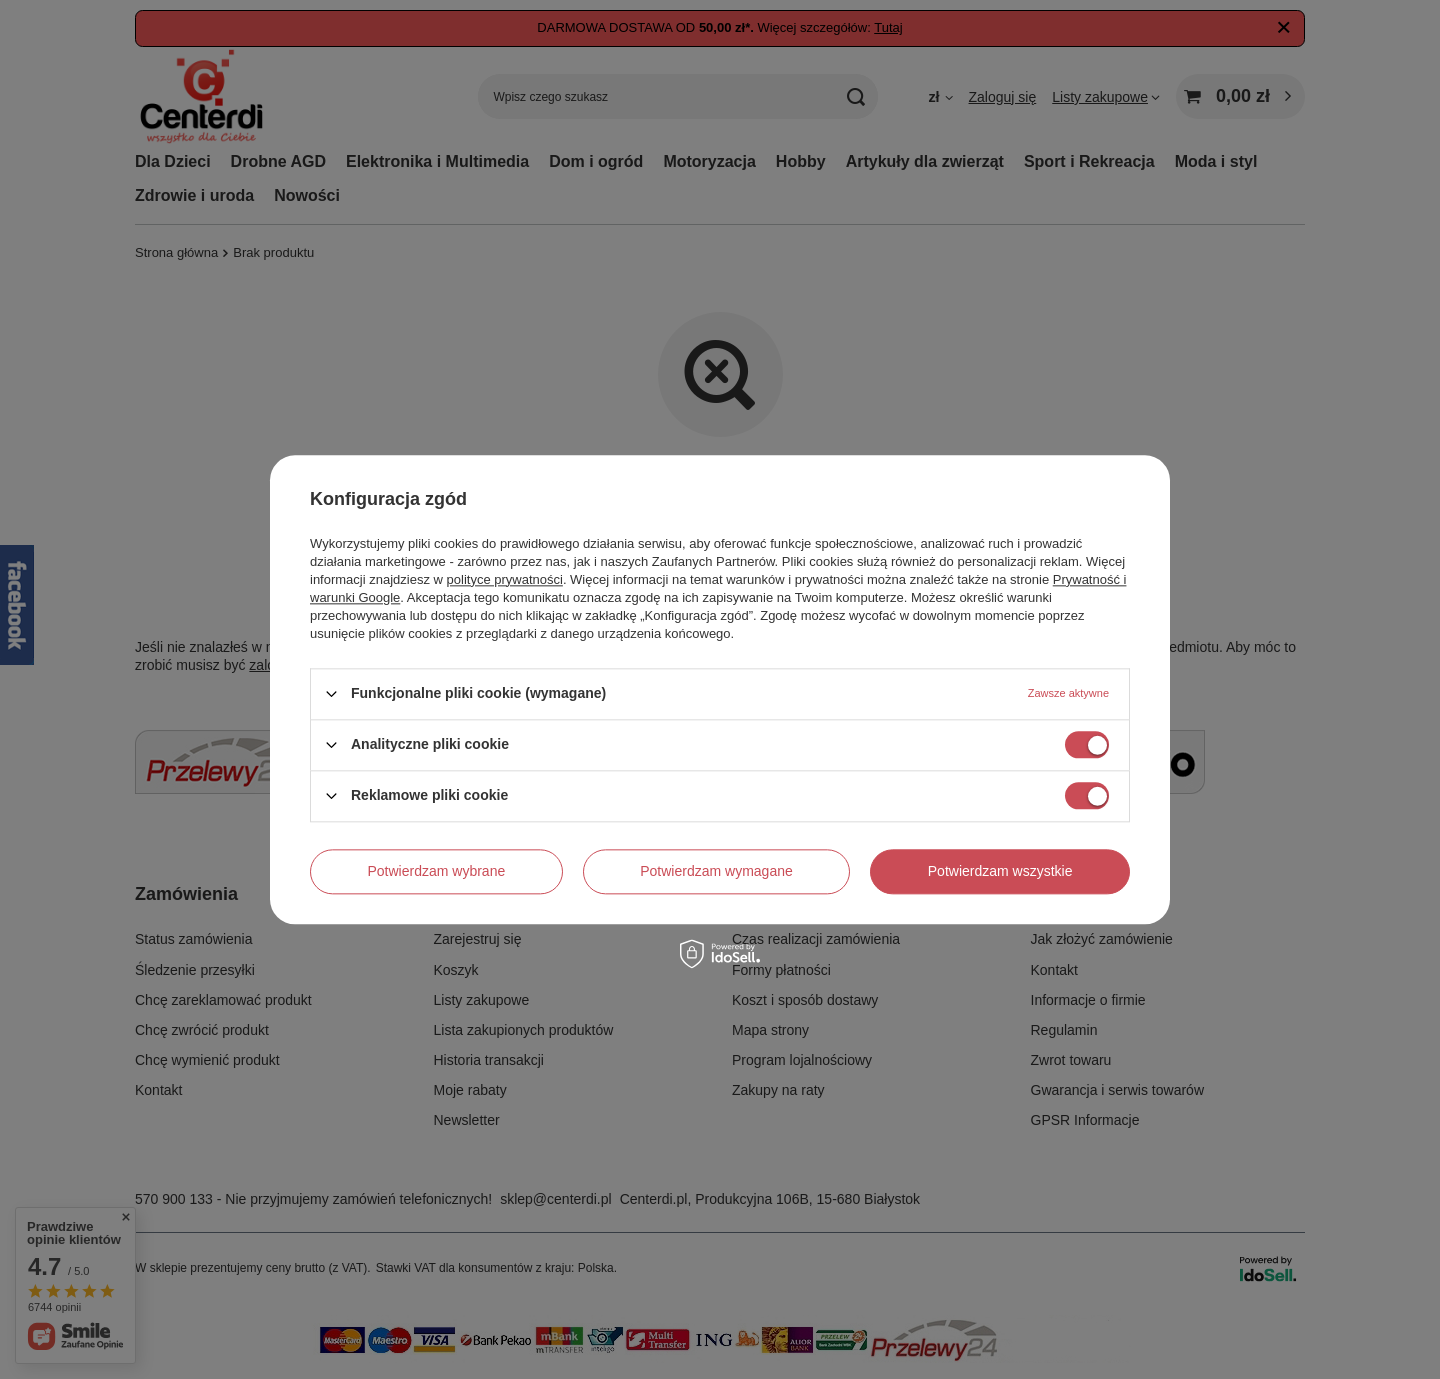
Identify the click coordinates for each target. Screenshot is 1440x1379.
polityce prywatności (505, 579)
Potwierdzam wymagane (716, 871)
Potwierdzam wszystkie (1000, 871)
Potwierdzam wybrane (437, 871)
